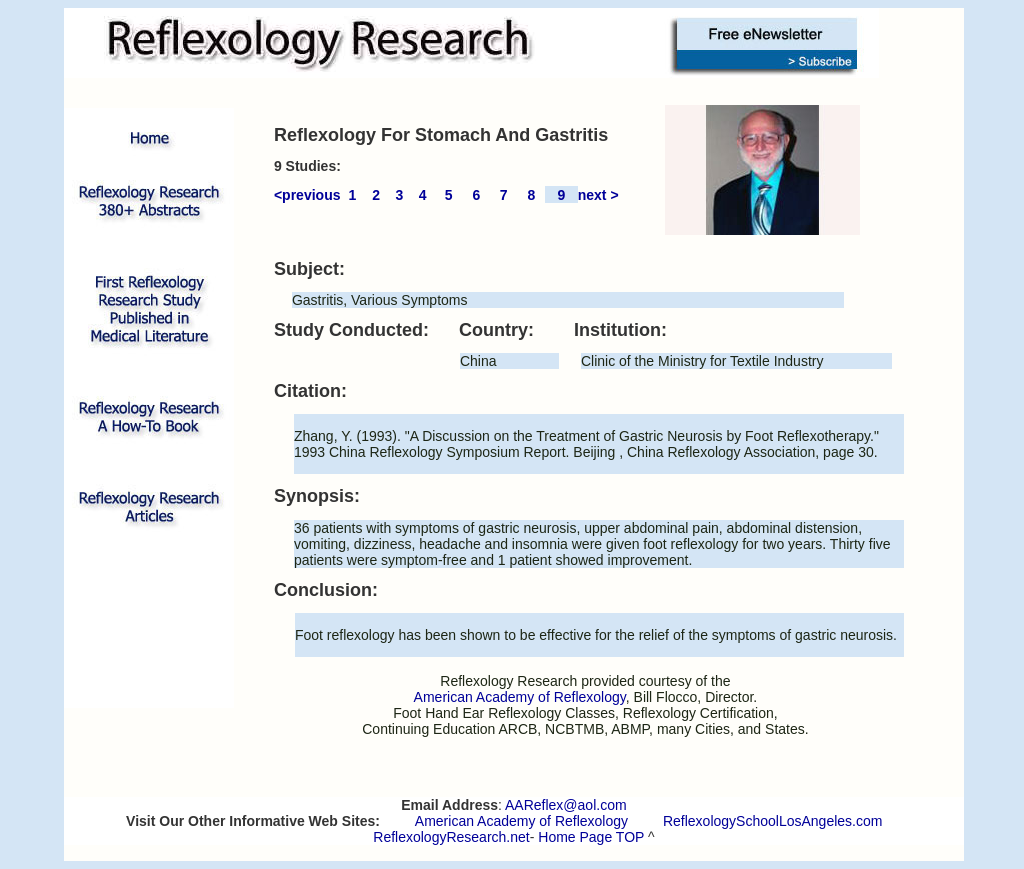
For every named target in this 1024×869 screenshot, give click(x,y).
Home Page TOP (591, 837)
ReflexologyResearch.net (451, 837)
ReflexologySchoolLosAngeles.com (772, 821)
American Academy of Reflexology (521, 821)
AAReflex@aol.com (566, 805)
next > (598, 195)
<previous (307, 195)
